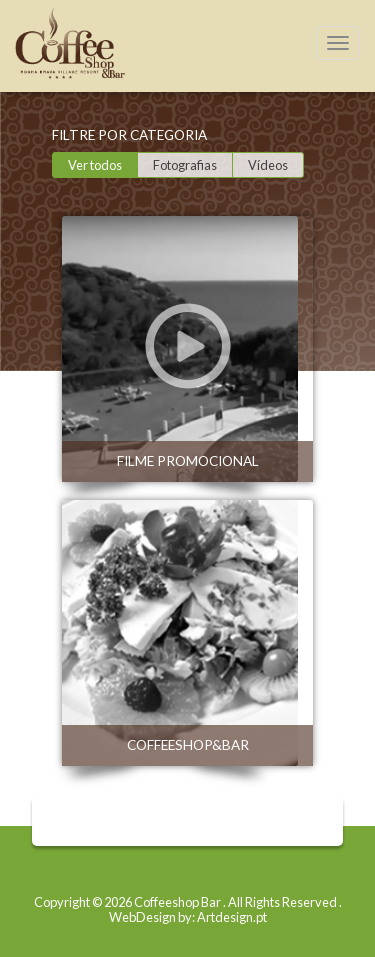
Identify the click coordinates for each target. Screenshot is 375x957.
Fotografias (185, 165)
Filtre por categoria (129, 135)
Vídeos (268, 165)
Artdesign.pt (232, 917)
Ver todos (95, 165)
